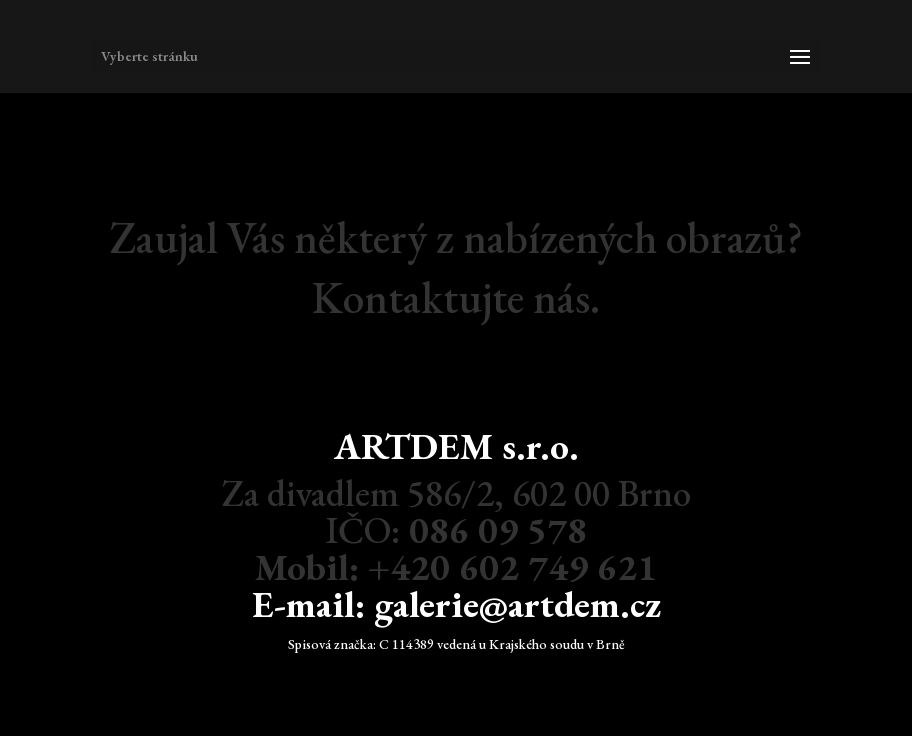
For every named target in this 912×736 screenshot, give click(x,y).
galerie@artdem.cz (517, 604)
